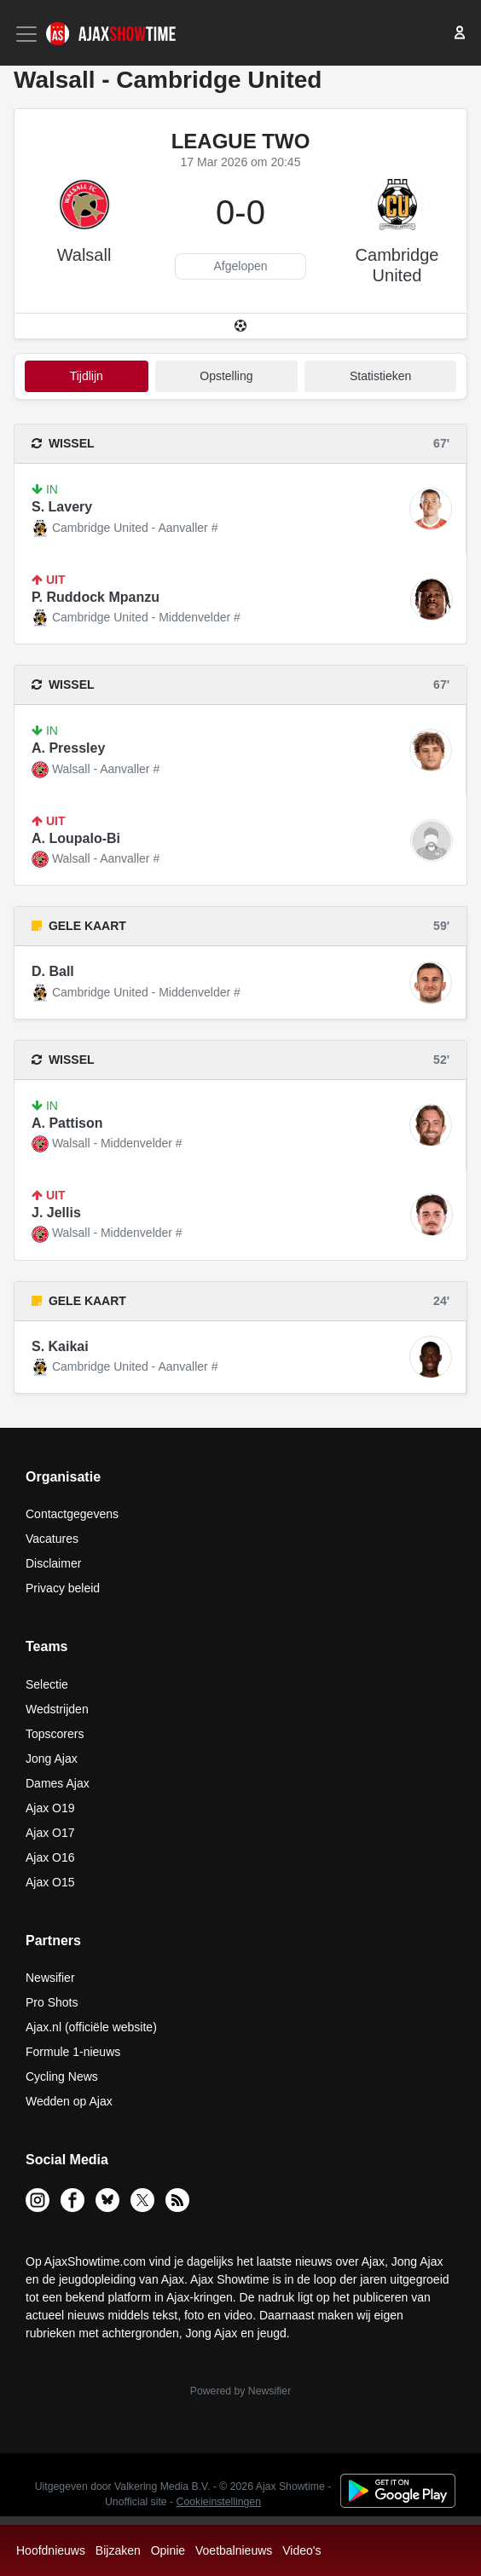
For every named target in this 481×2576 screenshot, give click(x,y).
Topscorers (55, 1734)
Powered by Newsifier (240, 2391)
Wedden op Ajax (69, 2101)
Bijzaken (118, 2550)
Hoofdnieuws (50, 2550)
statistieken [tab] (380, 376)
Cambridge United (397, 265)
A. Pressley (68, 748)
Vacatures (52, 1538)
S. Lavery (62, 507)
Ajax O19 (50, 1808)
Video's (301, 2550)
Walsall (84, 254)
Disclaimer (53, 1563)
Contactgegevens (72, 1514)
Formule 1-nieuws (73, 2052)
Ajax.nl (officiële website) (91, 2027)
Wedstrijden (57, 1709)
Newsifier (50, 1977)
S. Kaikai (60, 1346)
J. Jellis (56, 1212)
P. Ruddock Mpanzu (95, 597)
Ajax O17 (50, 1833)
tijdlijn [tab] (86, 376)
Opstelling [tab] (226, 376)
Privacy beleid (63, 1588)
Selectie (47, 1684)
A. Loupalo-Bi (76, 838)
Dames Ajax (58, 1783)
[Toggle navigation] (28, 34)
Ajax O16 (50, 1857)
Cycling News (62, 2076)
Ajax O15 (50, 1882)
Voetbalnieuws (233, 2550)
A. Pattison (67, 1123)
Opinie (168, 2550)
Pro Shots (52, 2002)
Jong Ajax (52, 1758)
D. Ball (53, 971)
